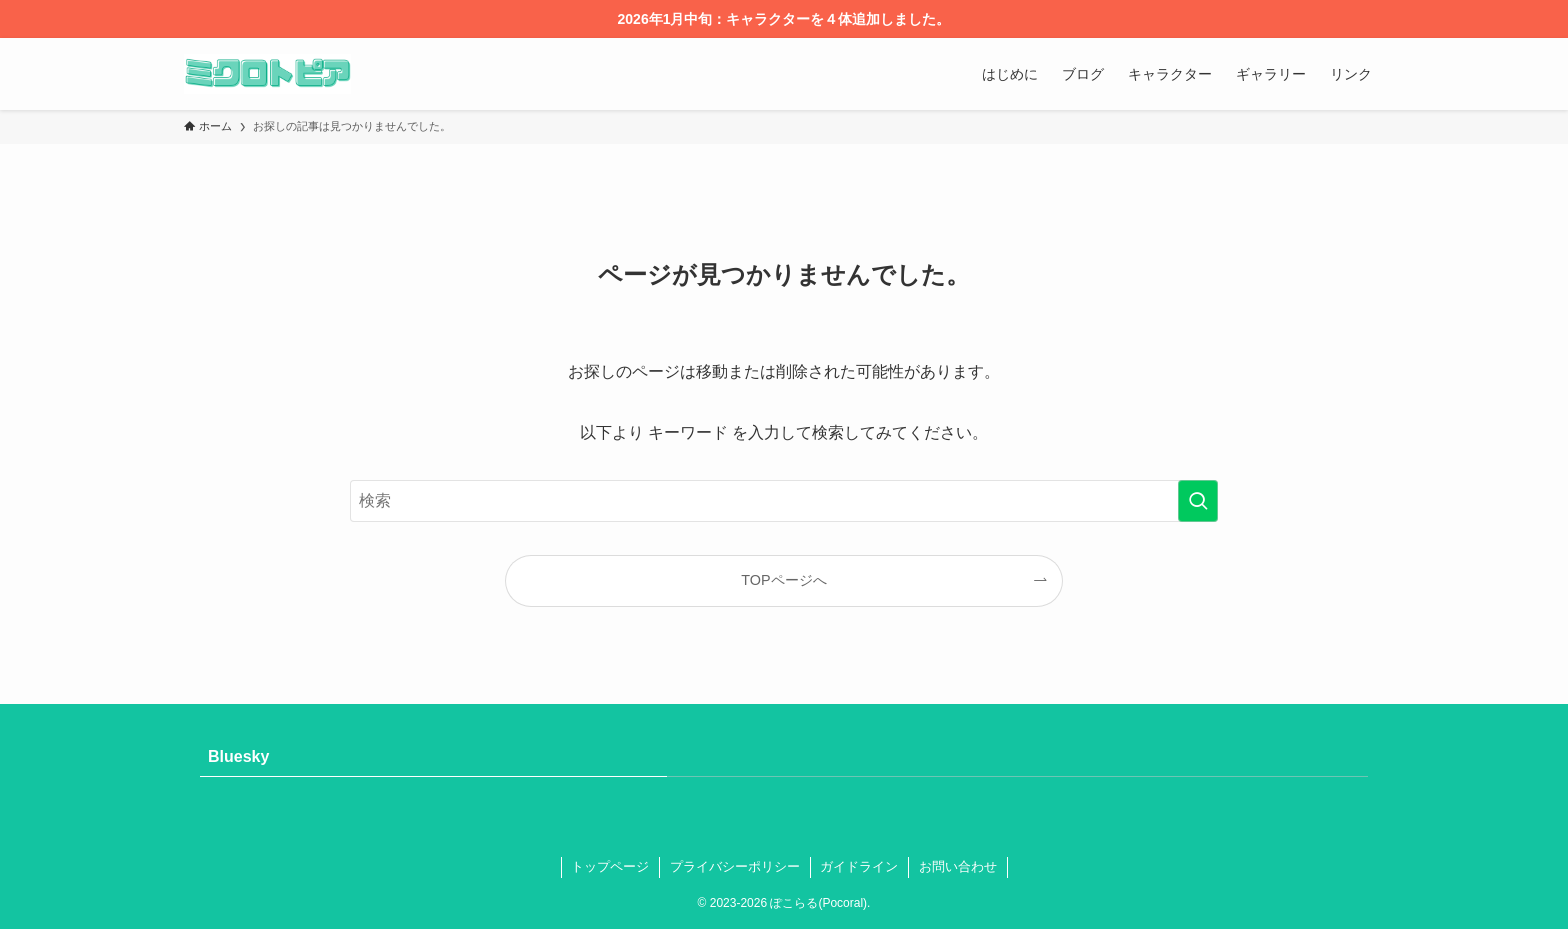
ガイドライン (859, 866)
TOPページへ (783, 580)
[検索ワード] (784, 501)
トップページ (610, 866)
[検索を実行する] (1198, 501)
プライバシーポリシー (735, 866)
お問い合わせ (958, 866)
